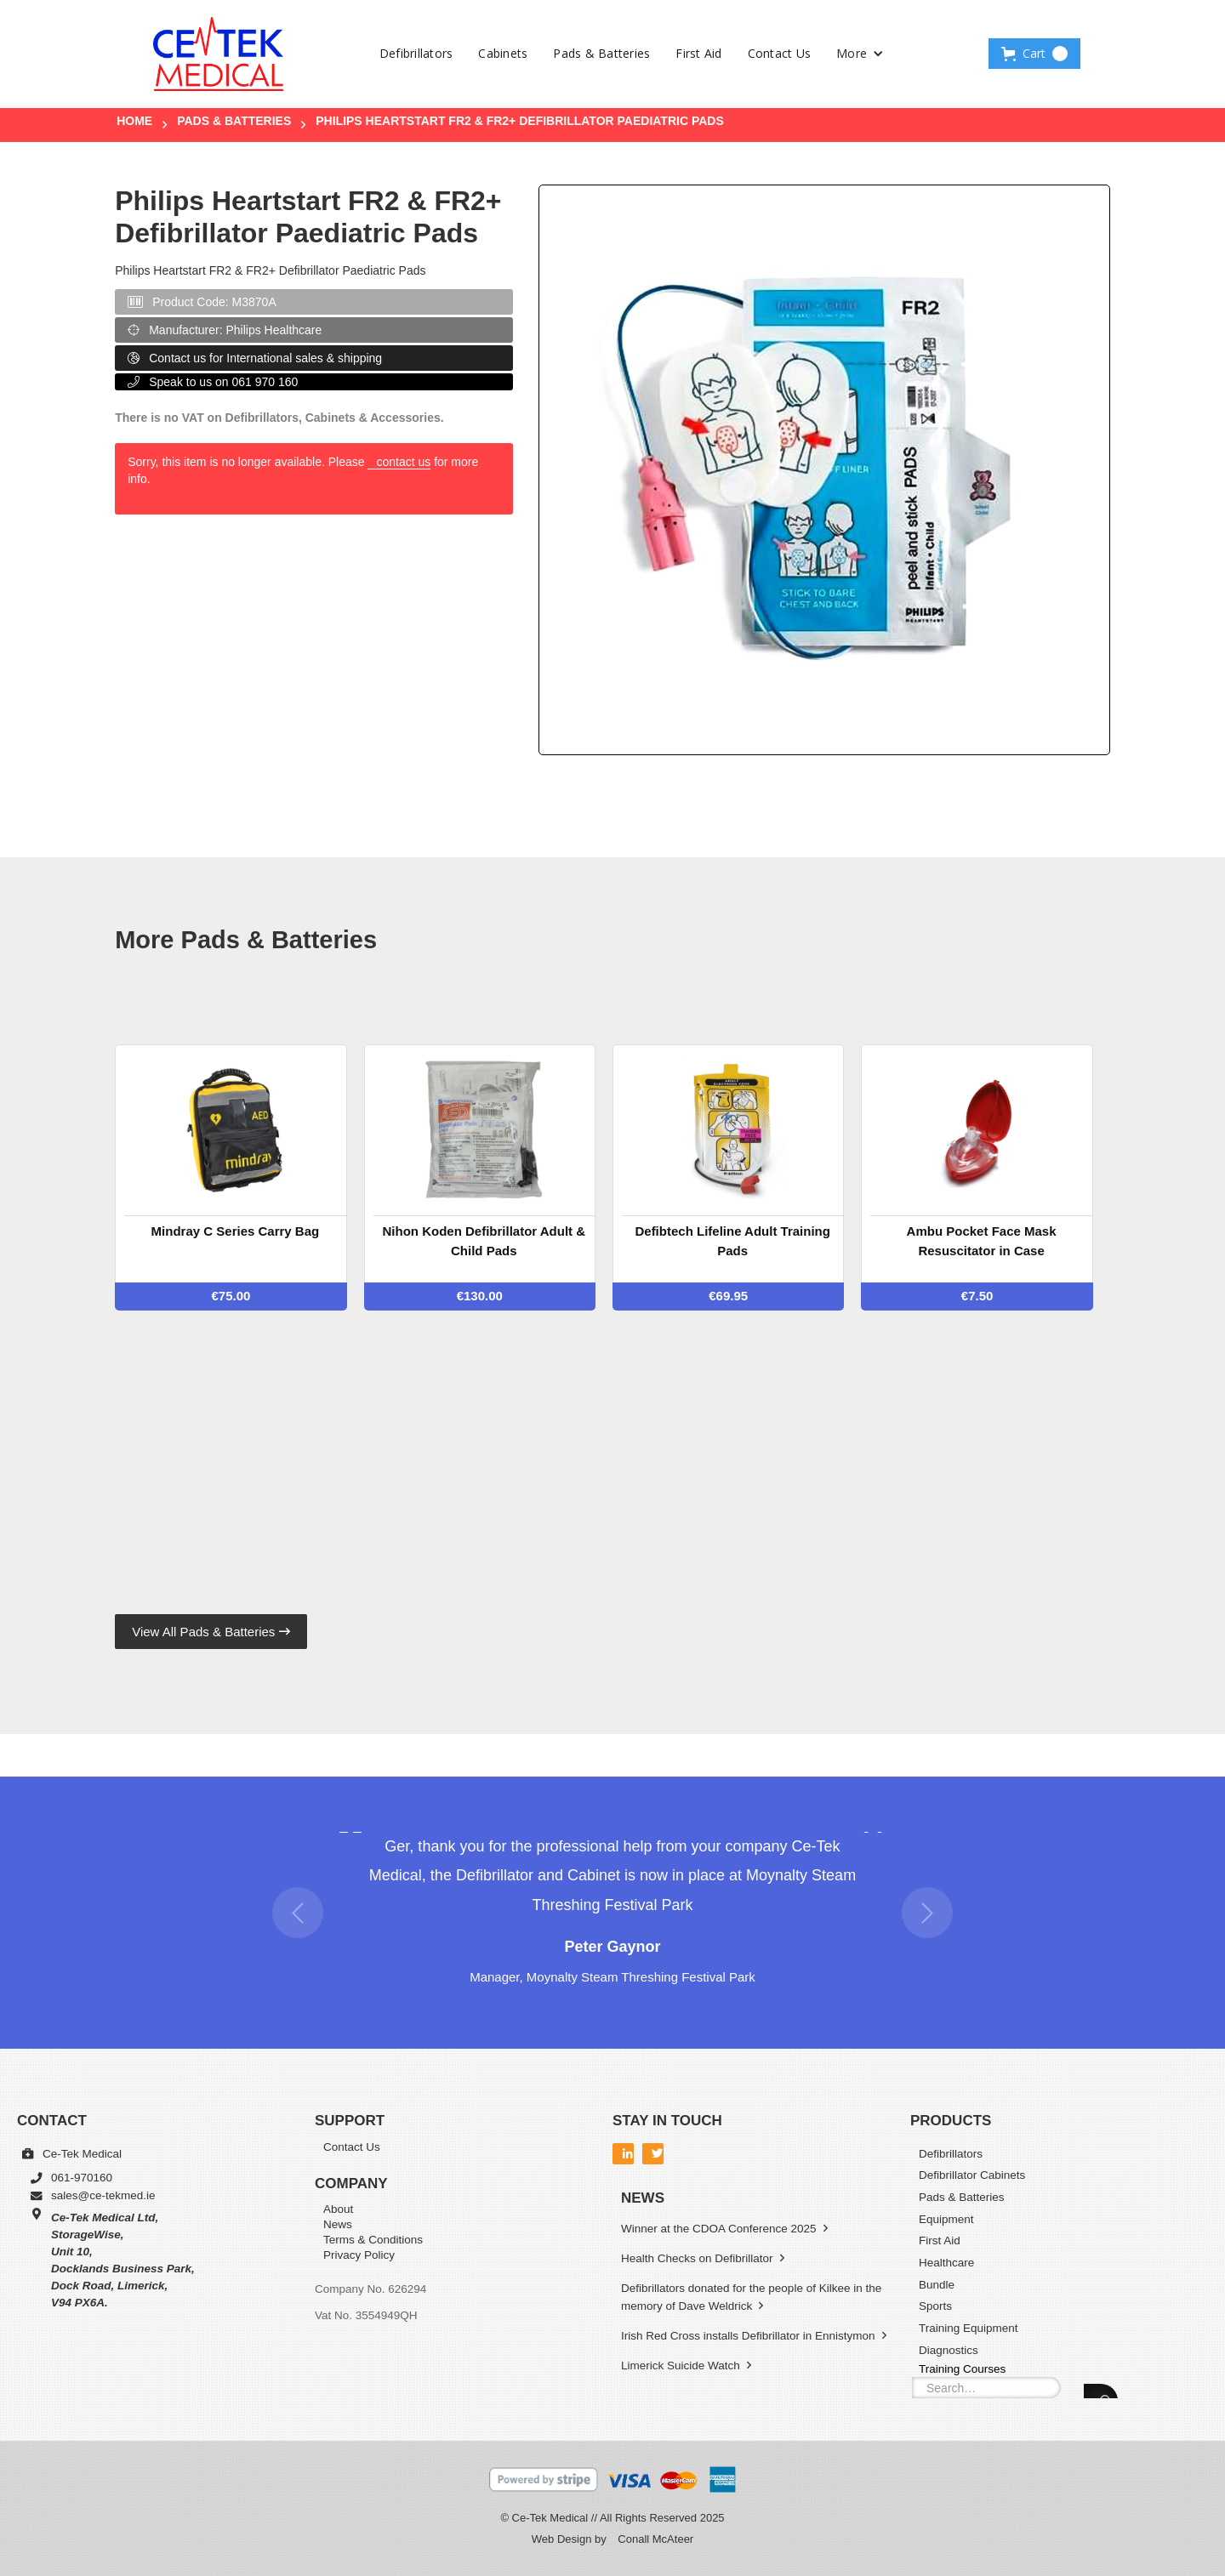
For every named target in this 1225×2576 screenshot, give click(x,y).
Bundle (936, 2284)
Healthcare (946, 2262)
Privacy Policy (359, 2255)
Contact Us (780, 53)
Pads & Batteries (601, 53)
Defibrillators (416, 53)
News (337, 2225)
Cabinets (502, 53)
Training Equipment (968, 2328)
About (338, 2210)
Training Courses (962, 2368)
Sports (935, 2306)
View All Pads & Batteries (210, 1631)
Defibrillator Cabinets (972, 2175)
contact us (403, 462)
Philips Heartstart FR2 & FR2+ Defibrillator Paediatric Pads (520, 121)
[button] (860, 53)
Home (134, 121)
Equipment (946, 2219)
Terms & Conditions (373, 2240)
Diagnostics (948, 2350)
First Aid (698, 53)
